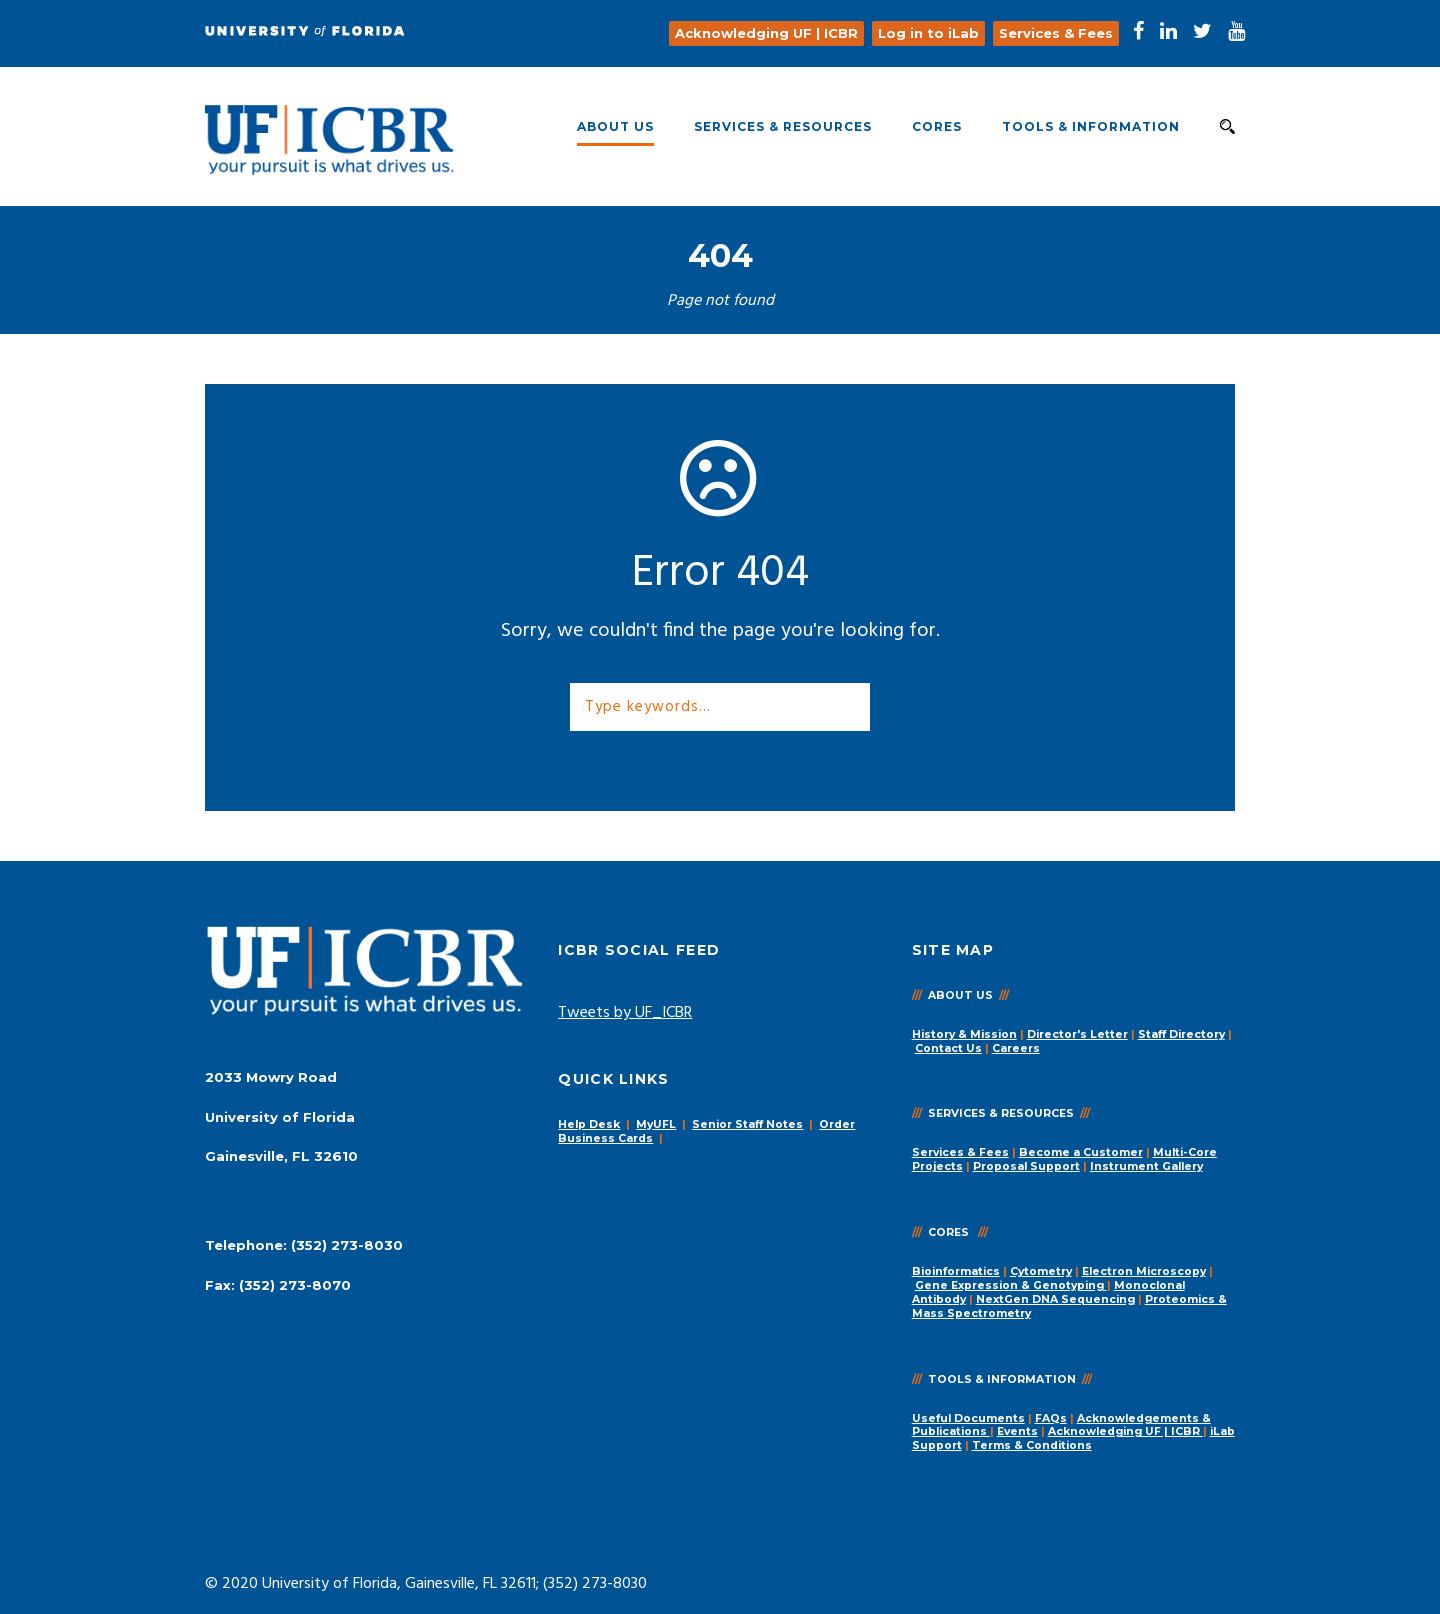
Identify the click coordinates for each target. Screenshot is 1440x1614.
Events (1017, 1431)
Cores (937, 126)
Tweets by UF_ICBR (625, 1013)
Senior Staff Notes (747, 1124)
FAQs (1051, 1418)
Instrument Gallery (1146, 1166)
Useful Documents (968, 1418)
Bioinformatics (956, 1271)
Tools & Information (1091, 126)
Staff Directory (1181, 1034)
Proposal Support (1026, 1166)
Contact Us (948, 1048)
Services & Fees (960, 1152)
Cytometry (1041, 1271)
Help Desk (589, 1124)
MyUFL (656, 1124)
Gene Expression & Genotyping (1011, 1285)
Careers (1016, 1048)
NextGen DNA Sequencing (1055, 1299)
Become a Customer (1081, 1152)
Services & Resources (783, 126)
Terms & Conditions (1032, 1445)
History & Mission (964, 1034)
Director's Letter (1077, 1034)
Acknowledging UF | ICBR (1125, 1431)
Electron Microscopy (1144, 1271)
